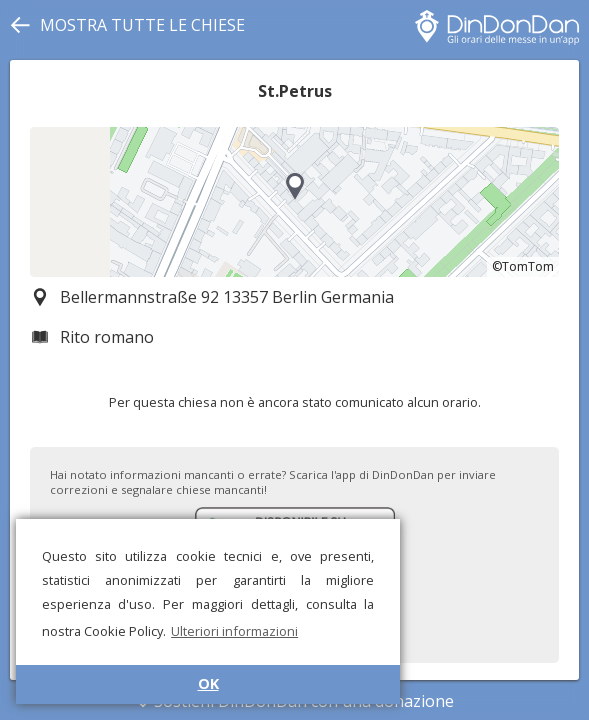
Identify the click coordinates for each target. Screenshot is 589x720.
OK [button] (208, 683)
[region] (294, 202)
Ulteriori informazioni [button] (234, 631)
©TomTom (523, 266)
